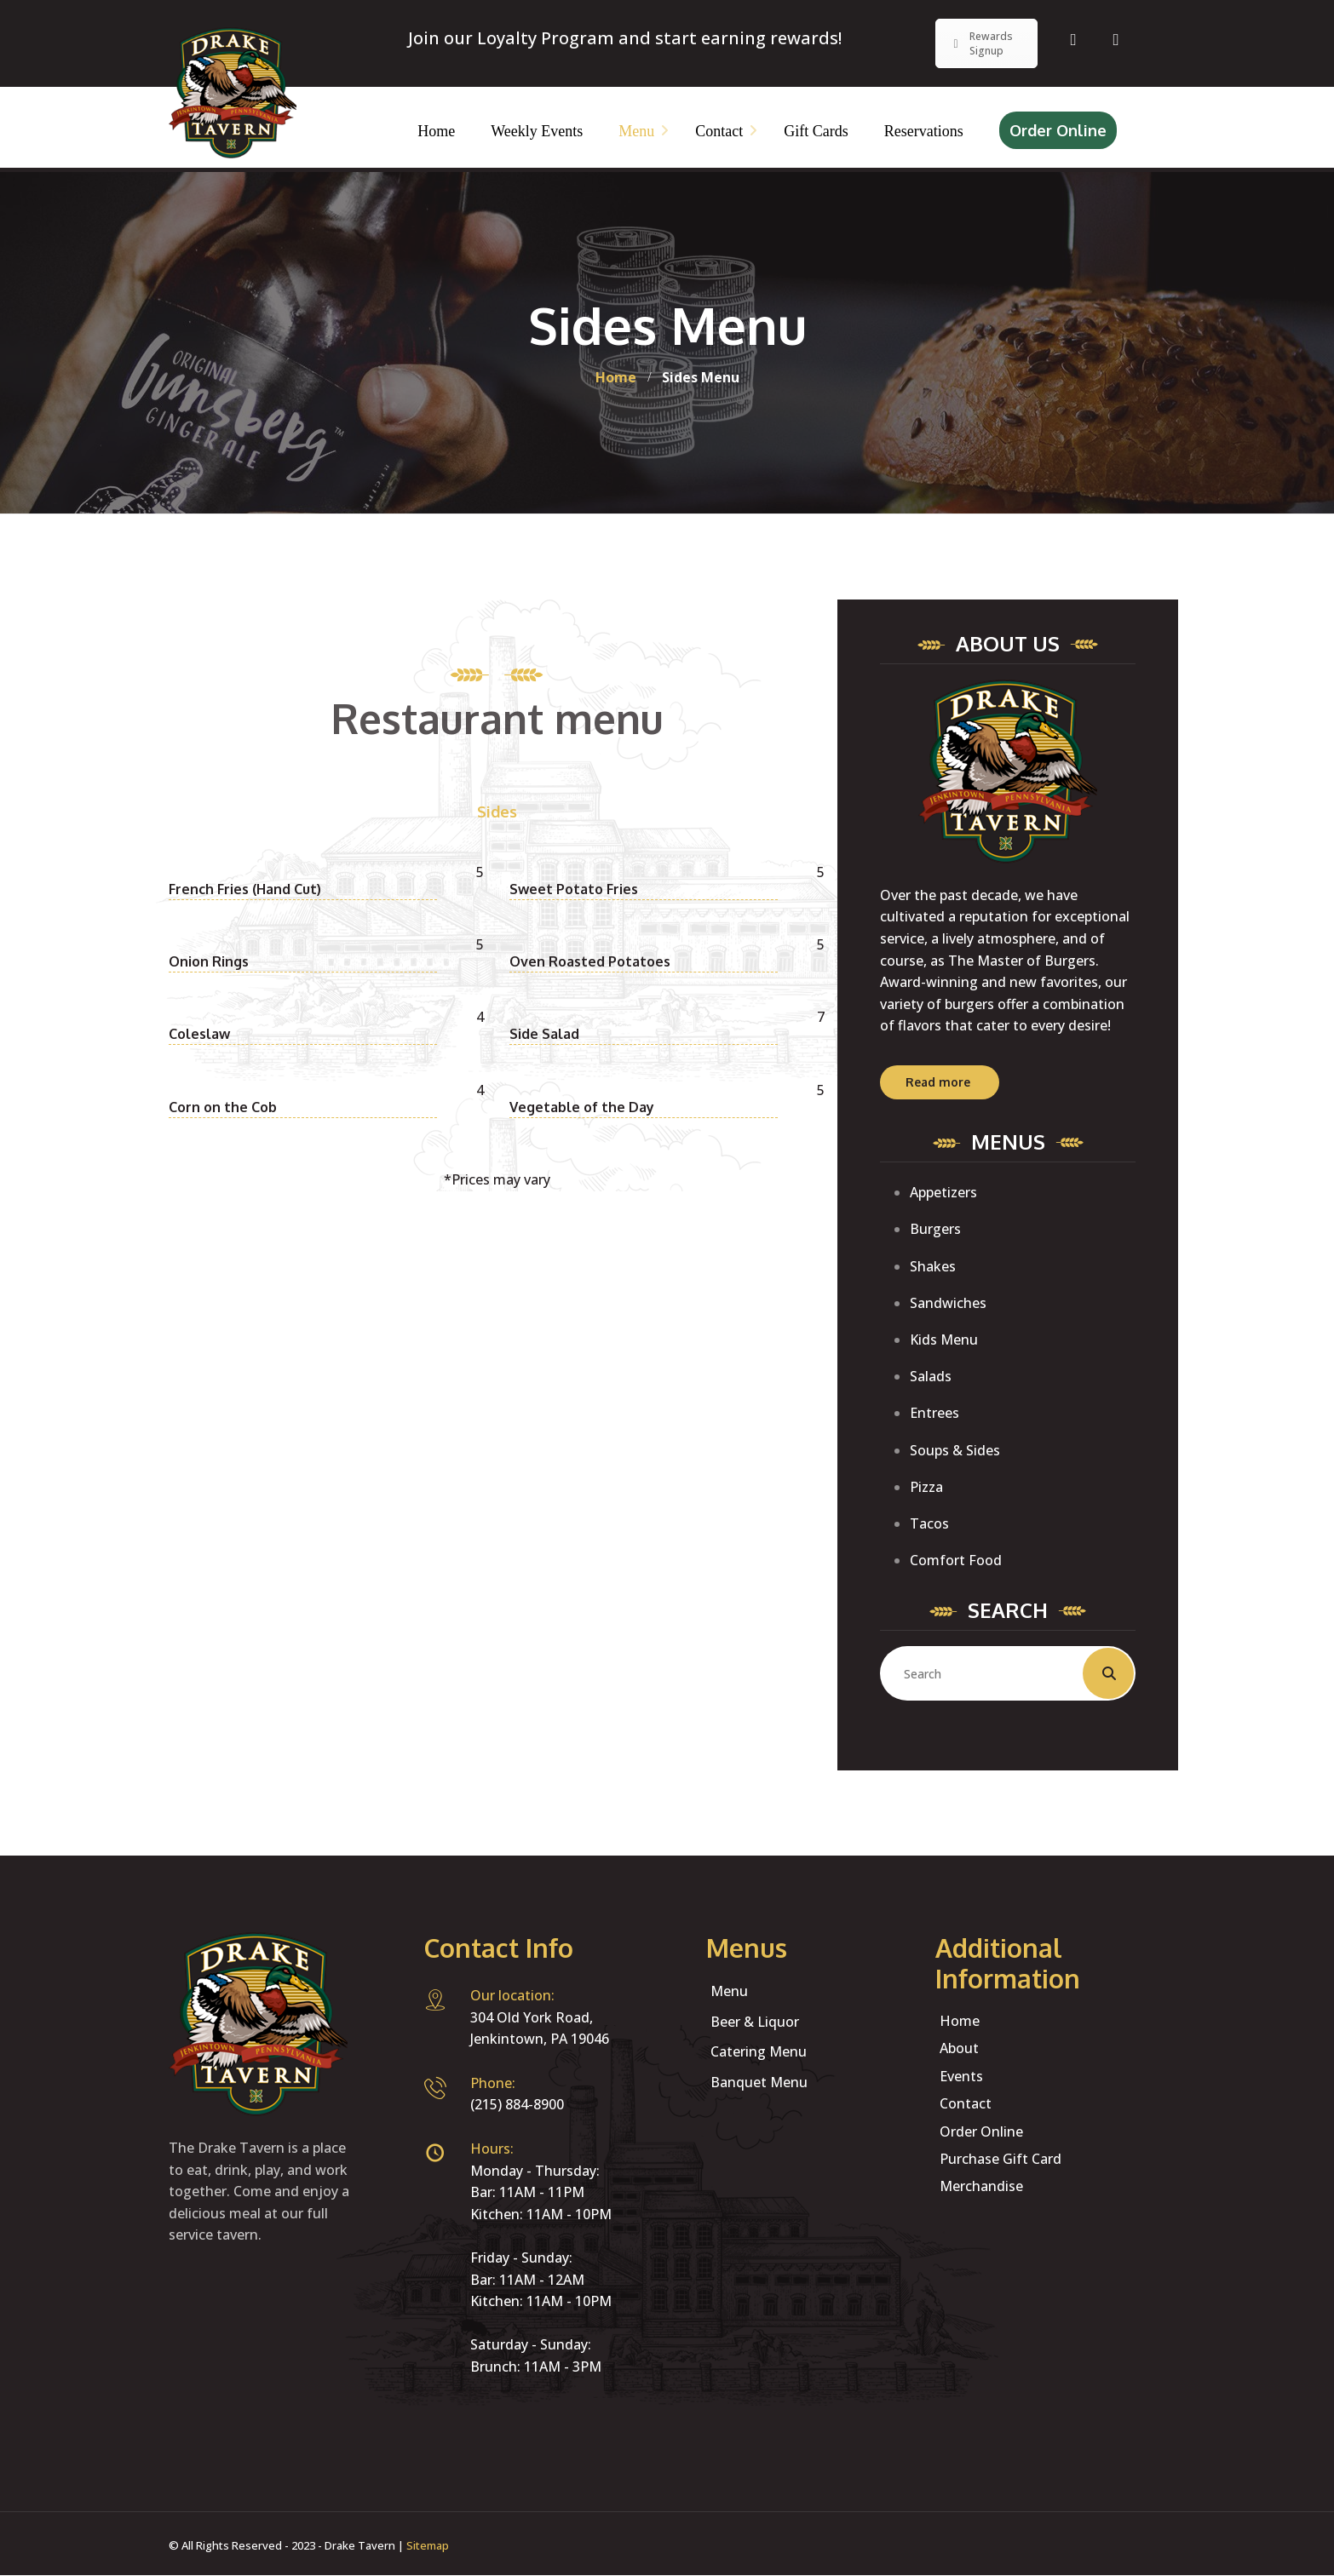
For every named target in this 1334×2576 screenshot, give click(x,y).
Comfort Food (956, 1560)
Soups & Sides (955, 1450)
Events (961, 2076)
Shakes (933, 1266)
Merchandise (981, 2186)
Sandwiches (948, 1303)
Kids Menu (944, 1339)
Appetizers (943, 1192)
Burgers (935, 1228)
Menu (729, 1991)
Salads (931, 1376)
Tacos (929, 1523)
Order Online (1058, 130)
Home (960, 2020)
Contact (966, 2103)
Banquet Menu (759, 2082)
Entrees (934, 1412)
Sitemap (427, 2545)
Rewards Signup (981, 43)
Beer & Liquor (754, 2021)
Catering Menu (758, 2051)
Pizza (926, 1486)
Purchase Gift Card (1000, 2158)
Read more (938, 1082)
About (959, 2048)
